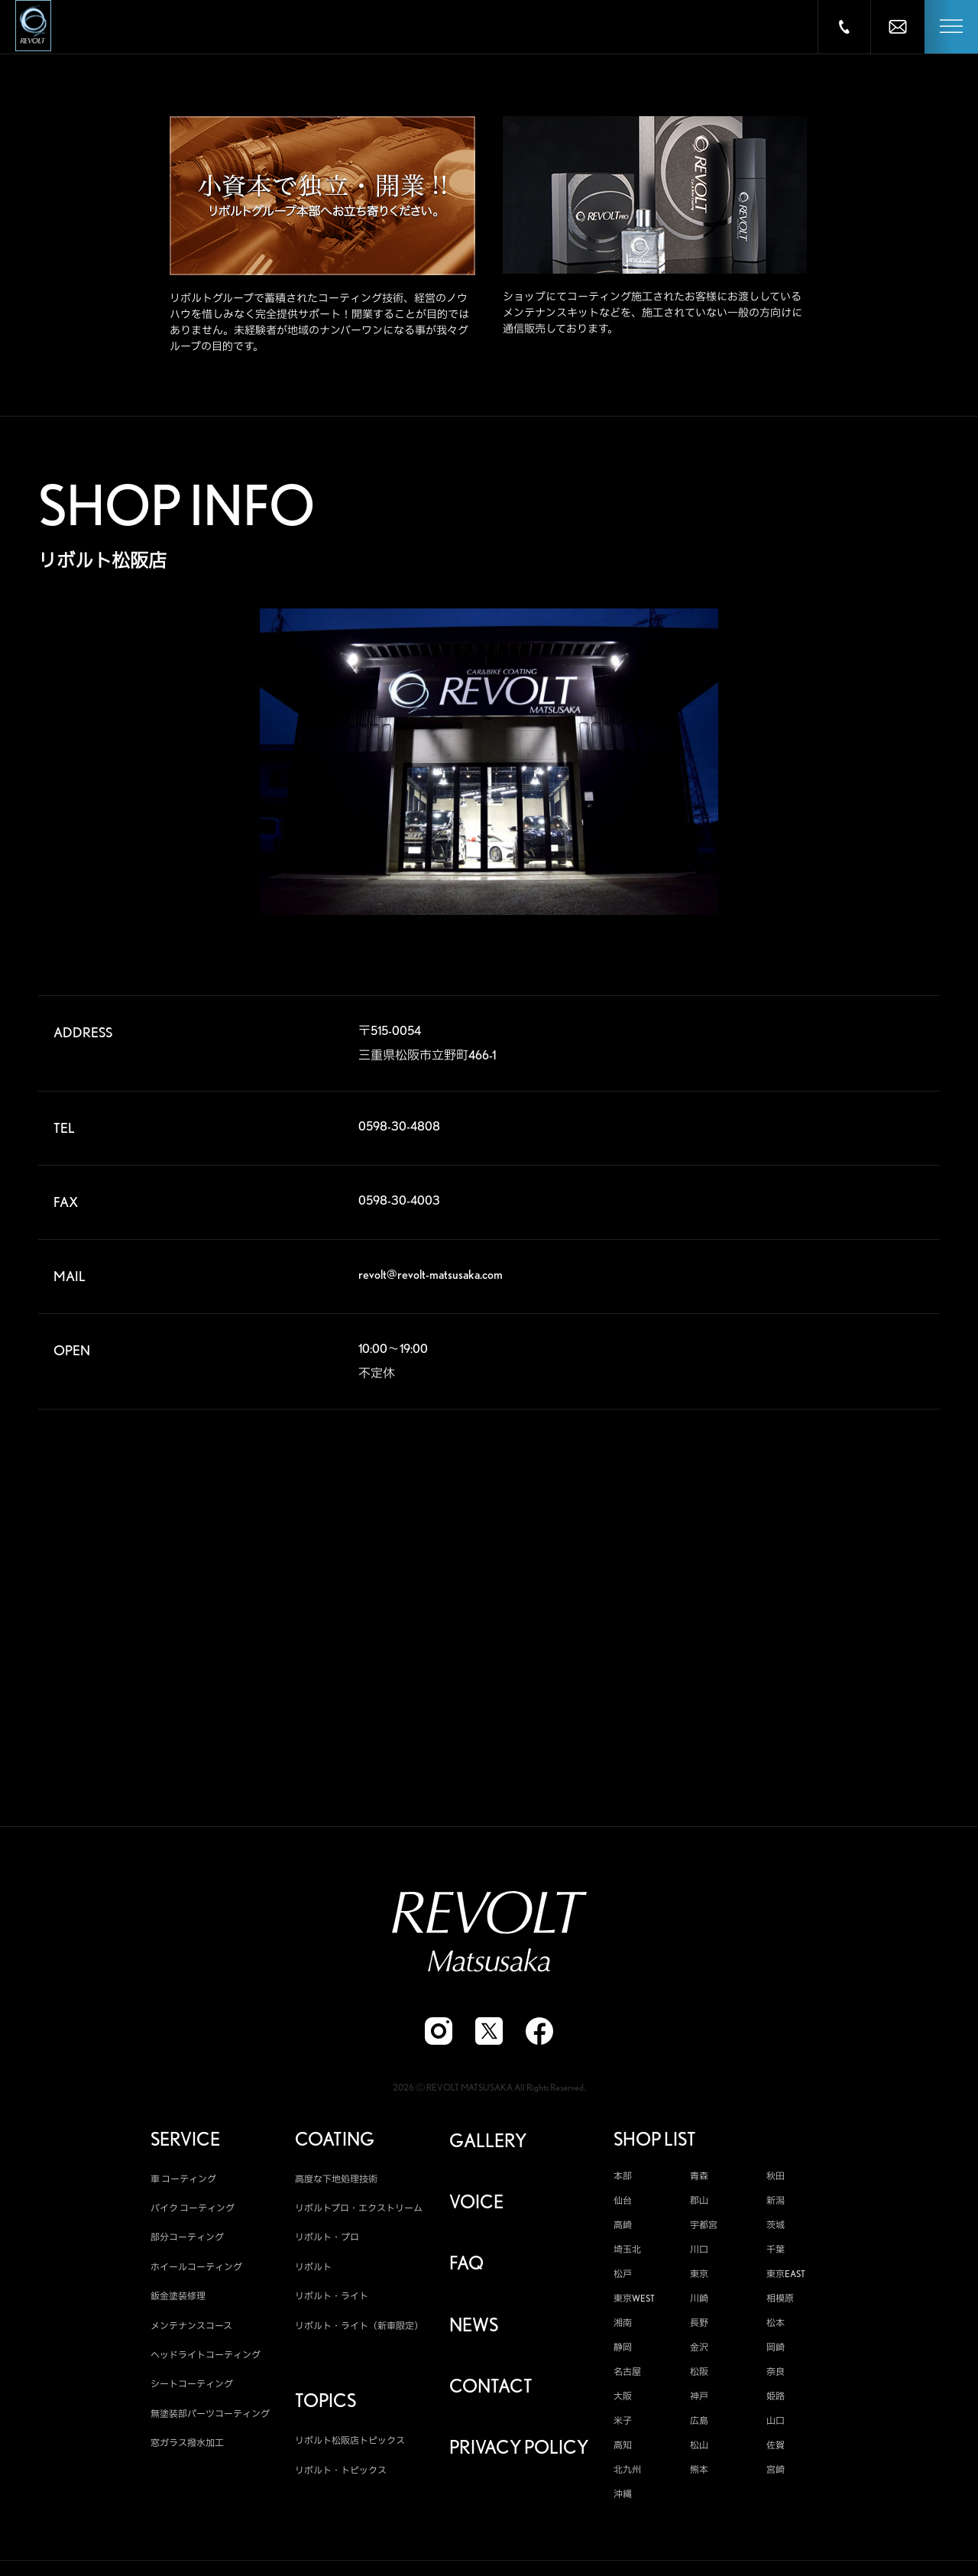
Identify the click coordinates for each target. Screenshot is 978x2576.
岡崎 (775, 2350)
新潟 (775, 2203)
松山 (699, 2448)
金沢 (699, 2350)
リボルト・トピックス (341, 2473)
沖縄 (623, 2497)
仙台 (623, 2203)
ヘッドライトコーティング (206, 2357)
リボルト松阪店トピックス (350, 2444)
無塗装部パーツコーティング (210, 2416)
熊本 (699, 2472)
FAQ (466, 2266)
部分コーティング (187, 2241)
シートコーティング (192, 2387)
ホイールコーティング (196, 2270)
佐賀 (775, 2448)
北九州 (627, 2472)
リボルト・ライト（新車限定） (359, 2328)
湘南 (623, 2326)
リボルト (313, 2270)
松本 (775, 2326)
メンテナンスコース (191, 2328)
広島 (699, 2423)
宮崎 (775, 2472)
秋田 (775, 2179)
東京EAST (785, 2277)
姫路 (775, 2399)
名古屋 (627, 2375)
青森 (699, 2179)
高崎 (623, 2228)
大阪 (623, 2399)
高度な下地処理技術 (336, 2182)
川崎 (699, 2301)
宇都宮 (703, 2228)
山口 (775, 2423)
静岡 (623, 2350)
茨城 (775, 2228)
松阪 (699, 2375)
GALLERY (487, 2144)
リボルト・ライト (331, 2299)
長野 (699, 2326)
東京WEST (634, 2301)
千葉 (775, 2252)
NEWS (473, 2328)
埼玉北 (627, 2252)
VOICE (476, 2205)
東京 (699, 2277)
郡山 (699, 2203)
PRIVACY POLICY (518, 2450)
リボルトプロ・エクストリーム (359, 2211)
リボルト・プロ (327, 2241)
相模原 (780, 2301)
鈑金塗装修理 (178, 2299)
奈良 (775, 2375)
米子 (623, 2423)
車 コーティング (183, 2182)
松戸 (623, 2277)
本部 (623, 2179)
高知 (623, 2448)
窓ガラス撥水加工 (187, 2445)
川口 (699, 2252)
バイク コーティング (193, 2211)
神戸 (699, 2399)
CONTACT (491, 2389)
